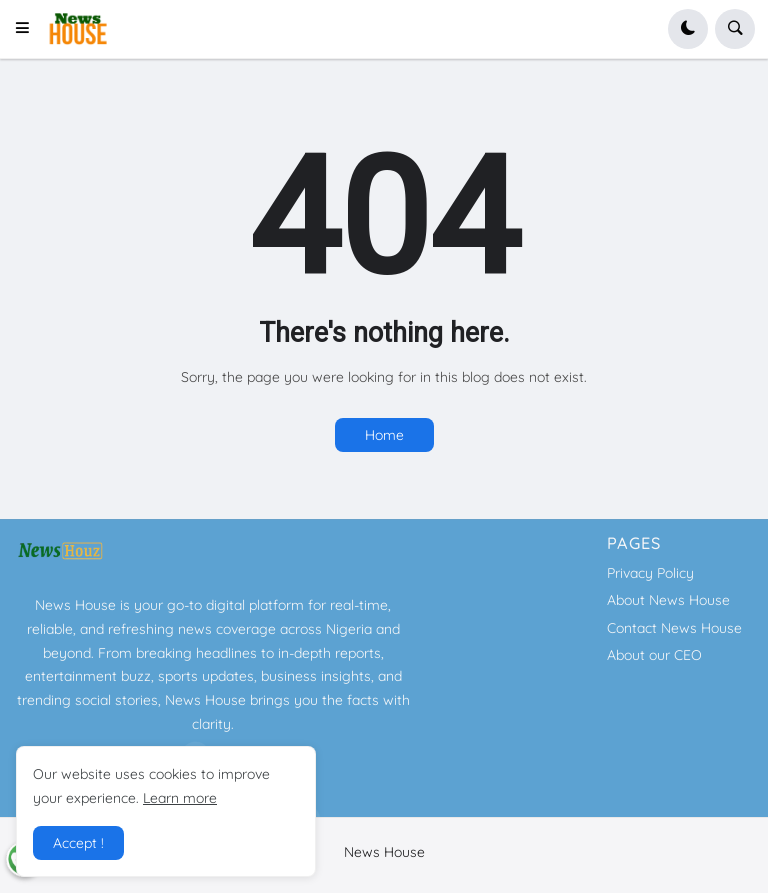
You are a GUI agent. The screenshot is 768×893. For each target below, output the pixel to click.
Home (384, 435)
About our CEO (654, 655)
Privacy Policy (650, 573)
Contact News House (674, 628)
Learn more (180, 798)
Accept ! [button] (78, 843)
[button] (28, 29)
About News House (668, 600)
